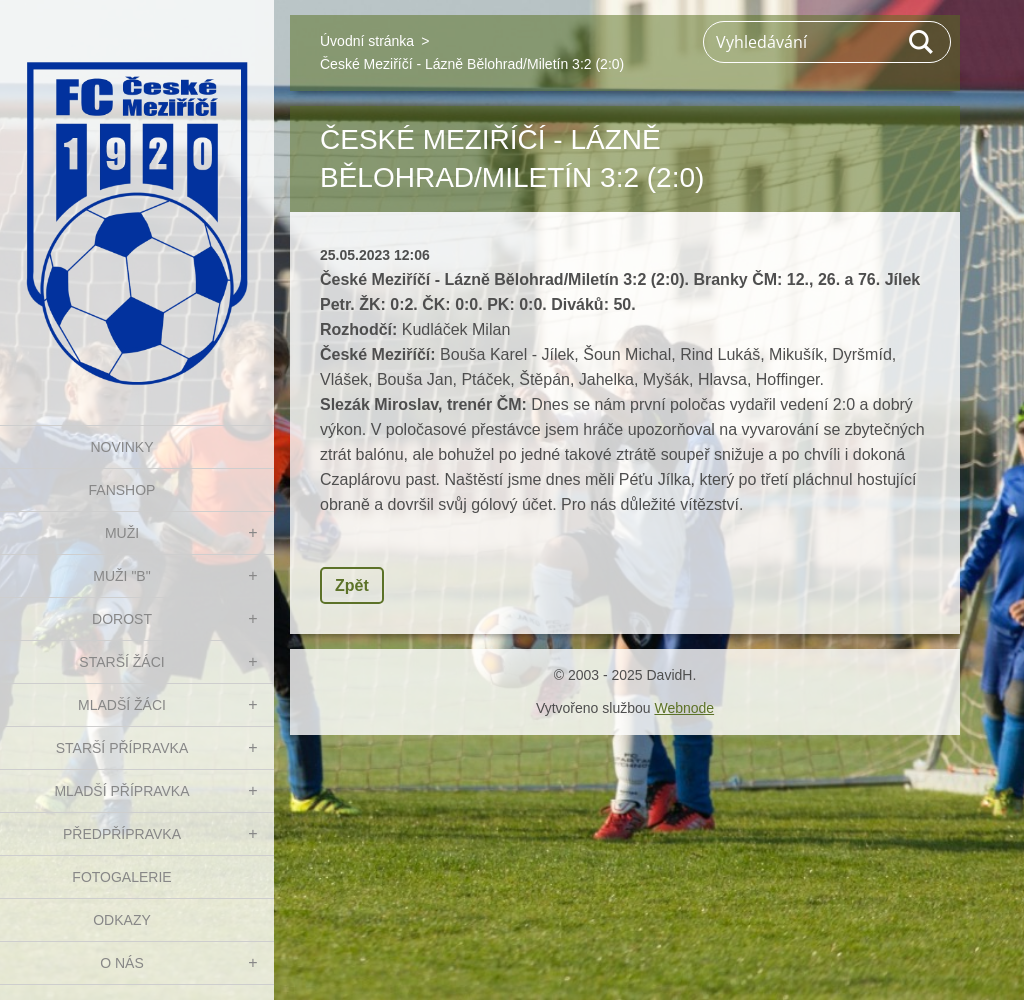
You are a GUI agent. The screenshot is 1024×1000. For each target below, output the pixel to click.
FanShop (122, 490)
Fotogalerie (121, 877)
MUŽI (122, 533)
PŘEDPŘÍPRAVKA (122, 834)
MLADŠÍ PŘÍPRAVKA (121, 791)
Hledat (922, 42)
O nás (122, 963)
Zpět (352, 585)
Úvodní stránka (367, 41)
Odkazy (122, 920)
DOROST (122, 619)
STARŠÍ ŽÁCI (121, 662)
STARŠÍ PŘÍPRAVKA (122, 748)
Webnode (684, 708)
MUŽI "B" (121, 576)
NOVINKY (121, 447)
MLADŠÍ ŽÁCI (122, 705)
